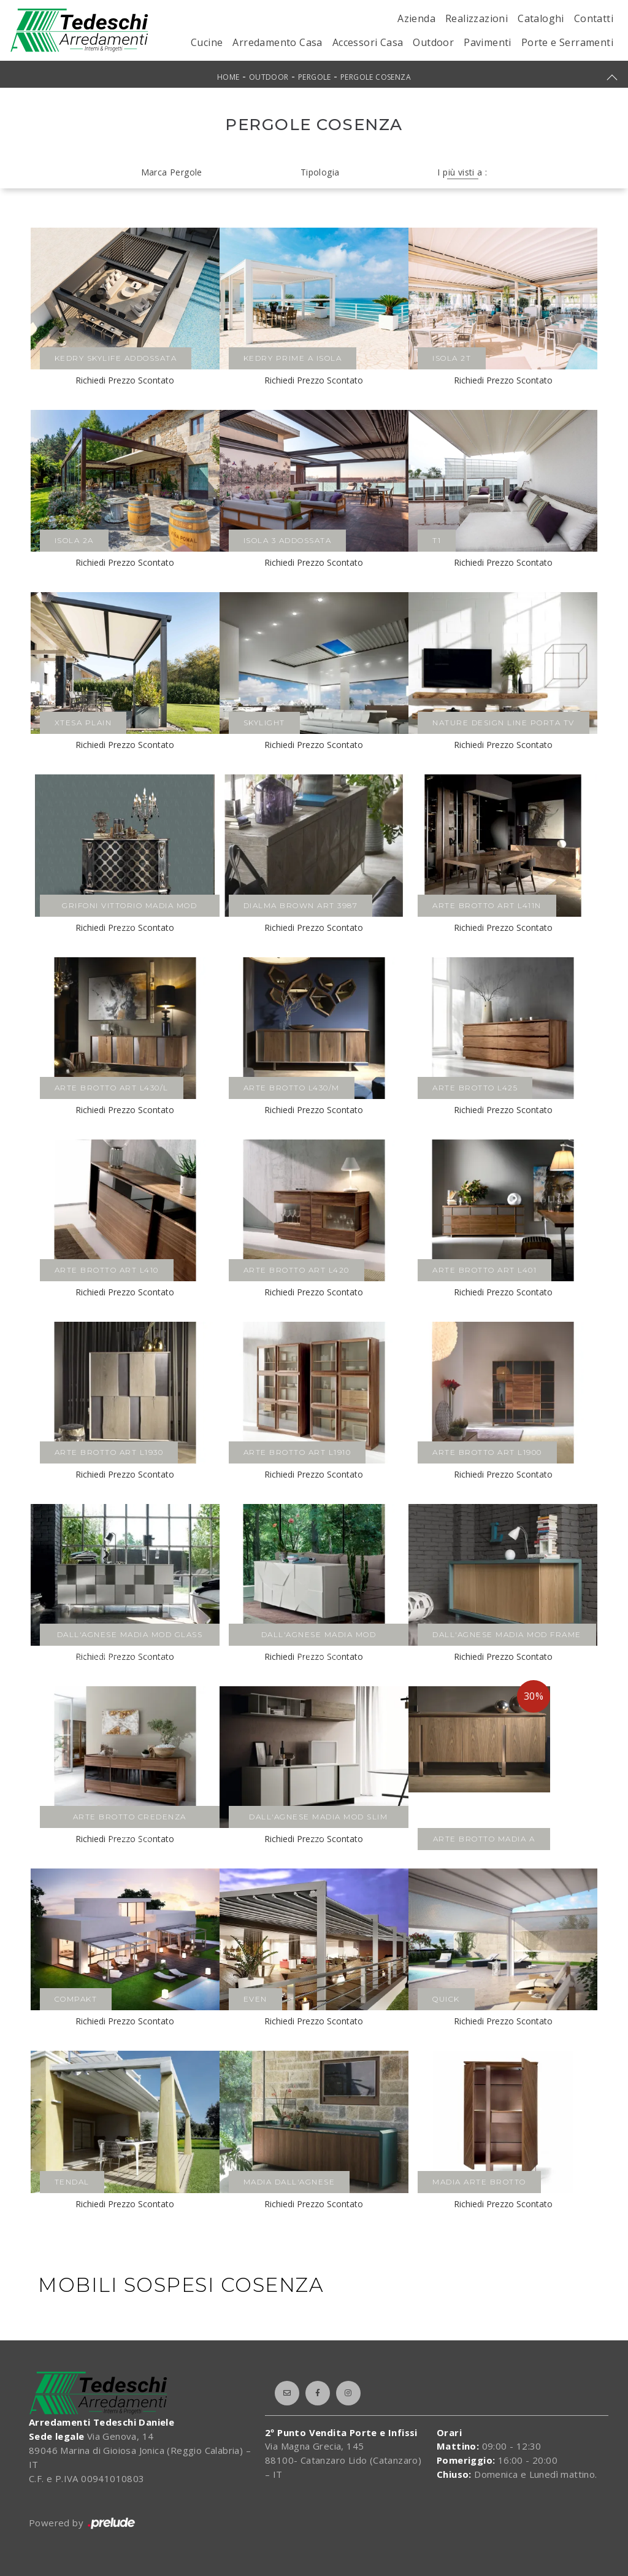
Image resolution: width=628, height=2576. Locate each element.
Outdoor (433, 42)
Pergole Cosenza (375, 77)
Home (228, 77)
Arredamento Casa (277, 42)
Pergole (314, 77)
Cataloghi (541, 18)
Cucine (207, 42)
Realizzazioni (476, 18)
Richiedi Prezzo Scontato (124, 380)
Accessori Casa (368, 42)
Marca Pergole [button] (171, 172)
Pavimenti (487, 42)
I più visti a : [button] (462, 172)
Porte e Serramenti (567, 42)
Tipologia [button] (320, 172)
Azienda (416, 18)
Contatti (593, 18)
